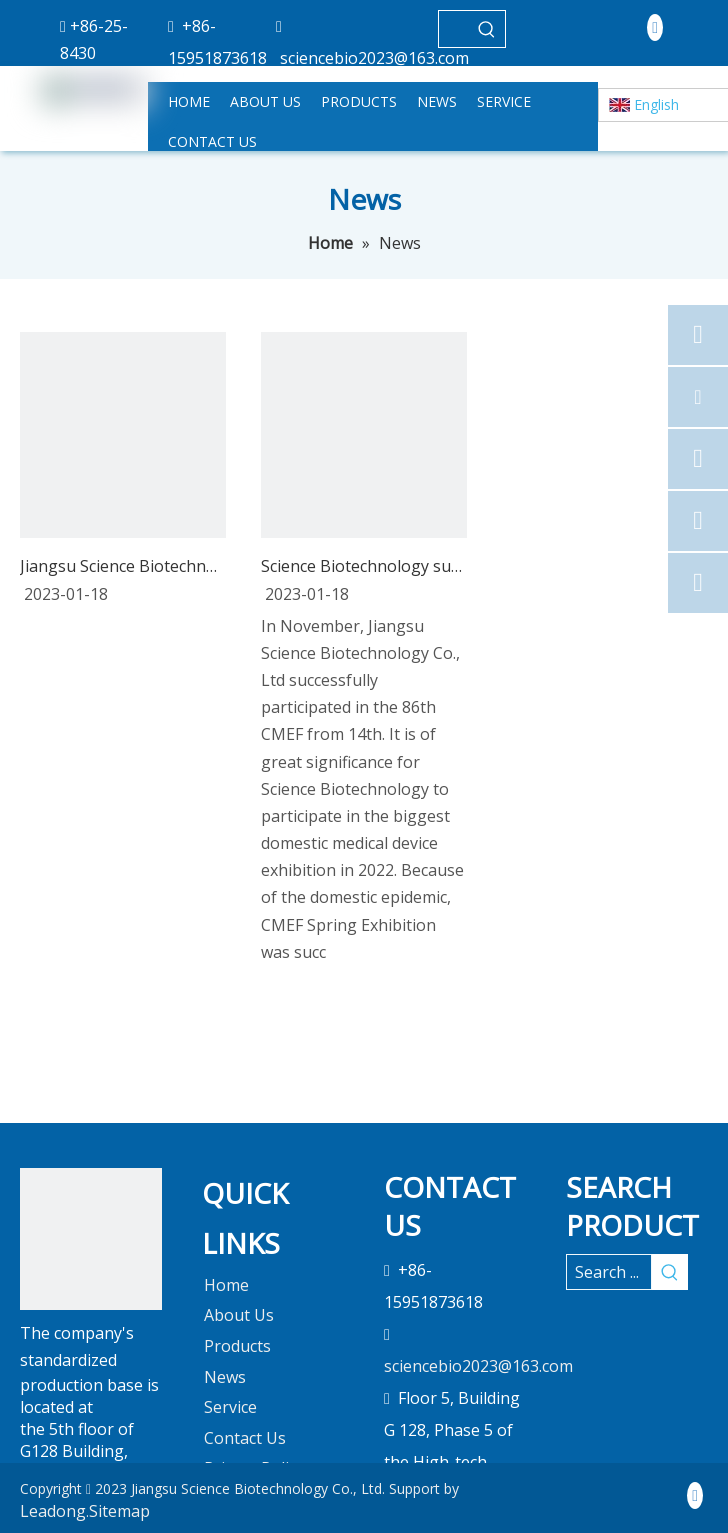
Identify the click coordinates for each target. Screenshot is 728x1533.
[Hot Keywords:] (487, 29)
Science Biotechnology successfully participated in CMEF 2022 (364, 566)
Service (230, 1407)
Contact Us (245, 1438)
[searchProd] (454, 29)
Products (237, 1346)
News (225, 1377)
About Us (239, 1315)
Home (226, 1285)
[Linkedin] (655, 27)
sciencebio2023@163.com (374, 58)
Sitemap (119, 1511)
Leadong (53, 1511)
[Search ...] (609, 1272)
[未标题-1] (91, 1239)
